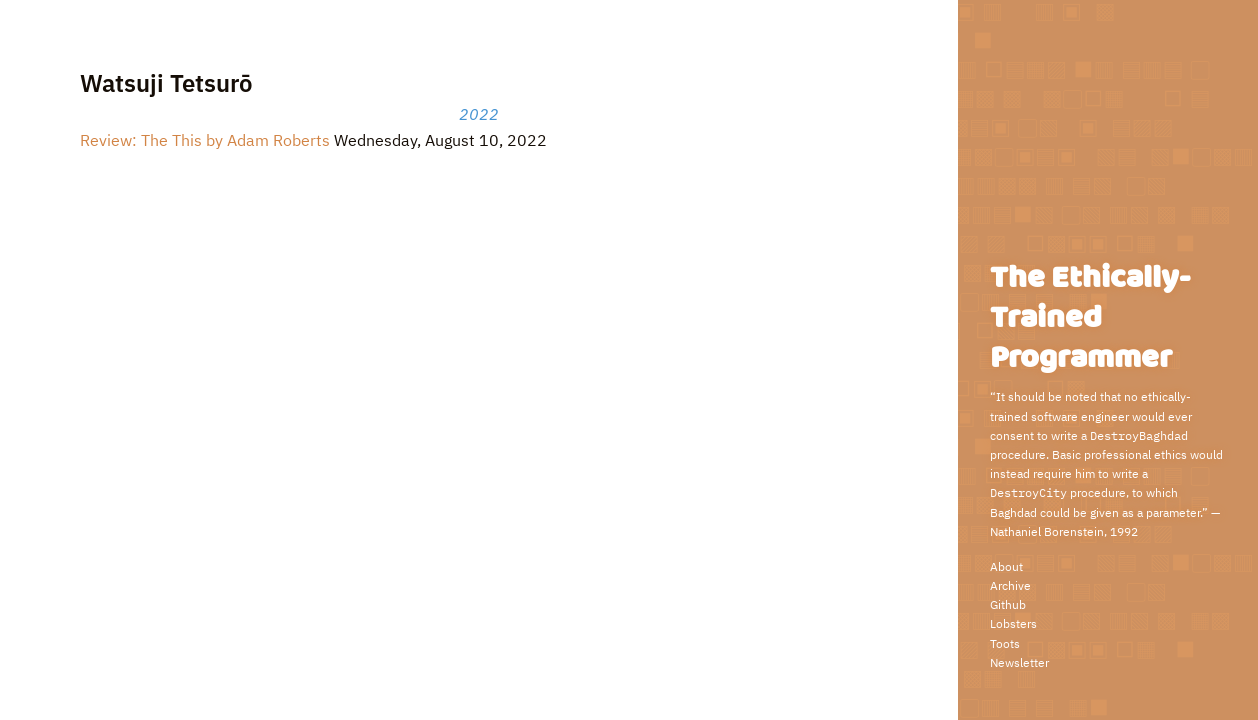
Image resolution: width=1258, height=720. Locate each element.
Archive (1010, 585)
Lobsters (1013, 623)
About (1006, 566)
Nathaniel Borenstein (1047, 531)
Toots (1005, 643)
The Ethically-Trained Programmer (1090, 318)
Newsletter (1019, 662)
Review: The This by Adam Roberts (205, 140)
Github (1008, 604)
